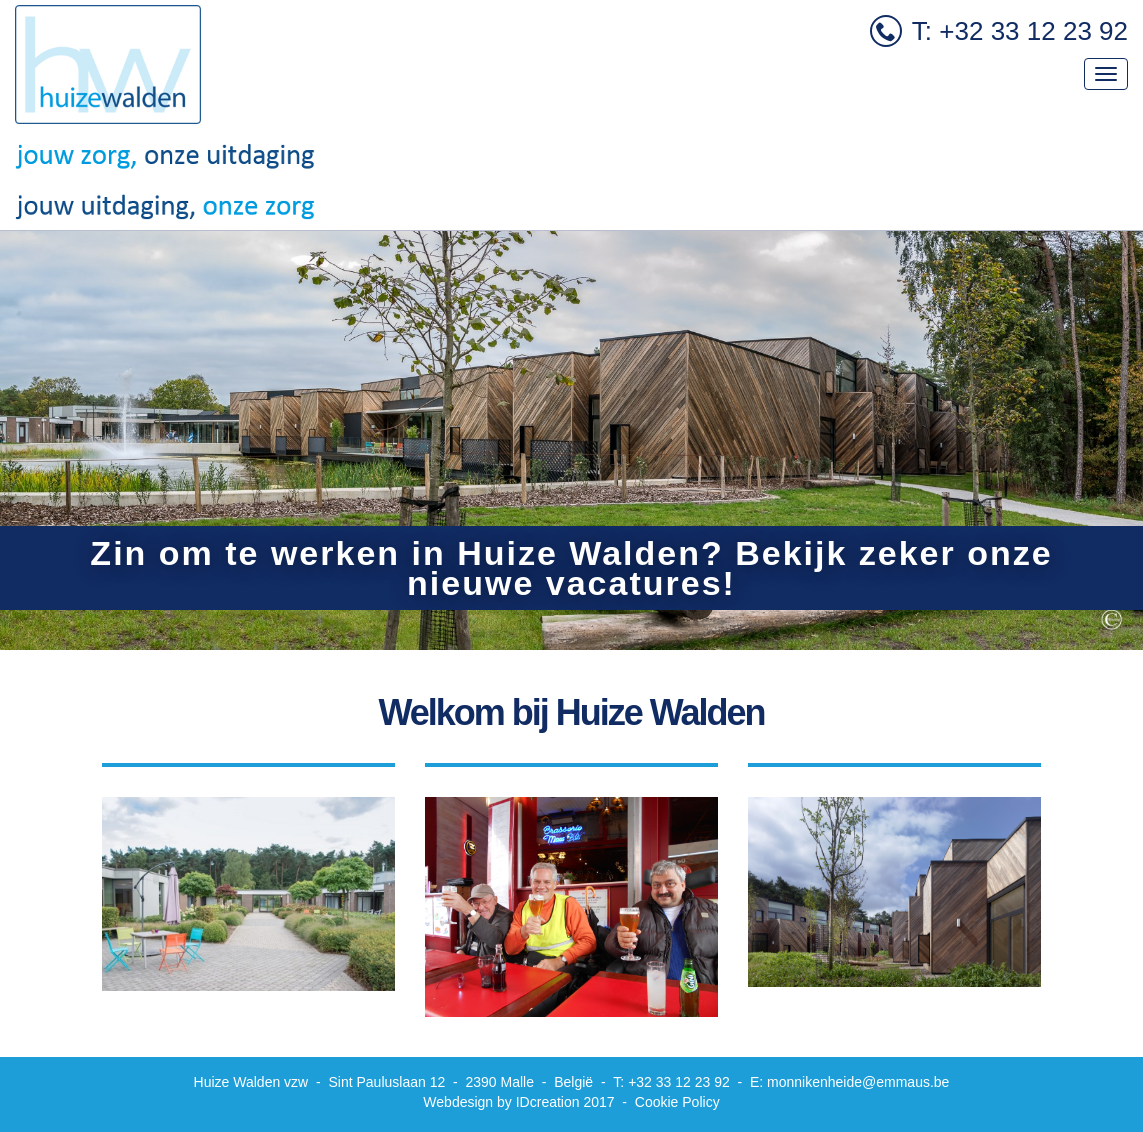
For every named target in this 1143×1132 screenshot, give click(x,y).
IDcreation (501, 1102)
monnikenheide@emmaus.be (858, 1082)
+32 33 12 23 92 (679, 1082)
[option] (571, 440)
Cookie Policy (677, 1102)
